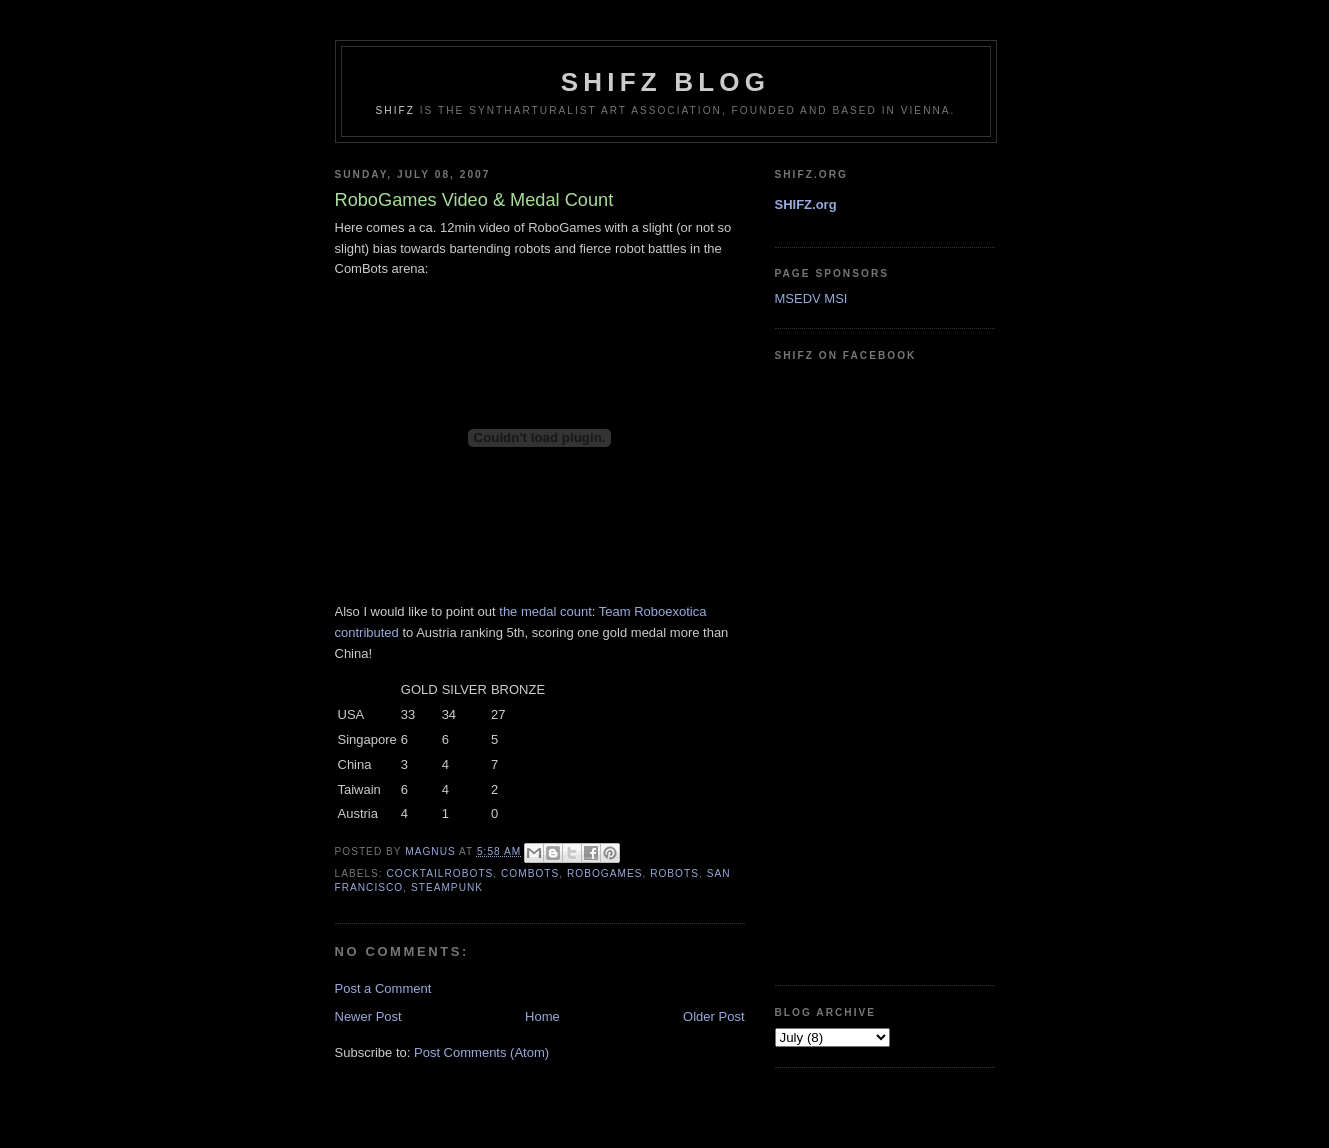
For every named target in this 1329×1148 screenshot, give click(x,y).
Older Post (713, 1016)
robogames (605, 873)
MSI (835, 298)
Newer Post (368, 1016)
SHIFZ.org (806, 204)
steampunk (447, 887)
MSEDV (798, 298)
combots (530, 873)
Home (542, 1016)
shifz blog (665, 82)
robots (674, 873)
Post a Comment (383, 988)
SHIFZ (395, 110)
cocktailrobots (440, 873)
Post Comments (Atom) (481, 1052)
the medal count (545, 611)
